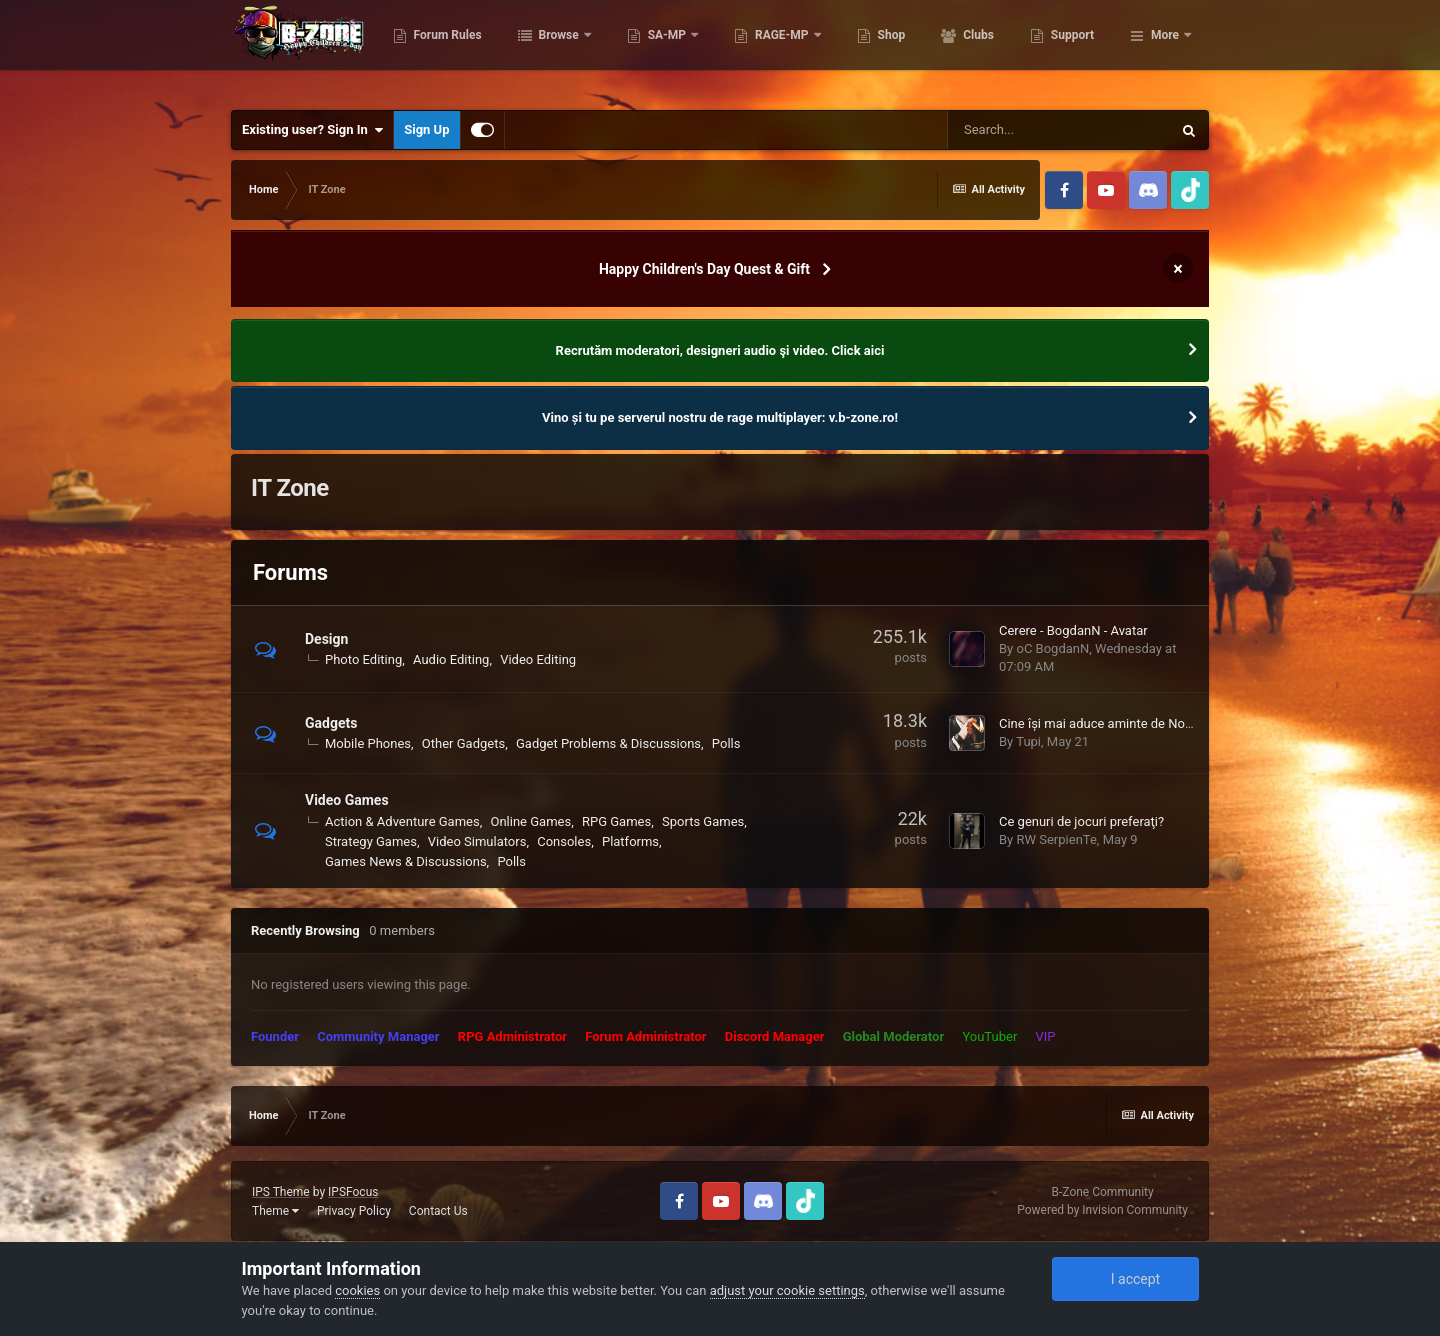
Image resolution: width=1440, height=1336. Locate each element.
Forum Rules (546, 50)
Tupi (1028, 741)
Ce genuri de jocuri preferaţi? (1081, 821)
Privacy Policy (354, 1211)
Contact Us (438, 1211)
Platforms (630, 841)
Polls (726, 743)
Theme (275, 1211)
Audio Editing (451, 659)
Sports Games (703, 821)
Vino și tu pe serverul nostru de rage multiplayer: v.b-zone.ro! (720, 417)
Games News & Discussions (406, 861)
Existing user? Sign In (312, 130)
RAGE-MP (882, 50)
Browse (659, 50)
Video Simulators (477, 841)
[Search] (1059, 130)
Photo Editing (363, 659)
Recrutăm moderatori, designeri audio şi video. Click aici (720, 350)
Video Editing (538, 659)
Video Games (347, 800)
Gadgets (331, 723)
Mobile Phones (368, 743)
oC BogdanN (1052, 648)
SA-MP (767, 50)
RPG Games (616, 821)
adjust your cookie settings (787, 1290)
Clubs (1077, 50)
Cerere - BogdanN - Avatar (1073, 630)
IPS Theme (281, 1192)
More (1165, 50)
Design (326, 639)
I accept (1125, 1279)
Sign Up (426, 129)
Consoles (564, 841)
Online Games (530, 821)
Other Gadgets (463, 743)
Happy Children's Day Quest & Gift (704, 269)
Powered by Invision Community (1102, 1210)
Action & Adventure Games (402, 821)
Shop (990, 50)
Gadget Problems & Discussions (608, 743)
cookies (357, 1290)
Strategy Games (371, 841)
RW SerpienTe (1056, 839)
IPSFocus (353, 1192)
